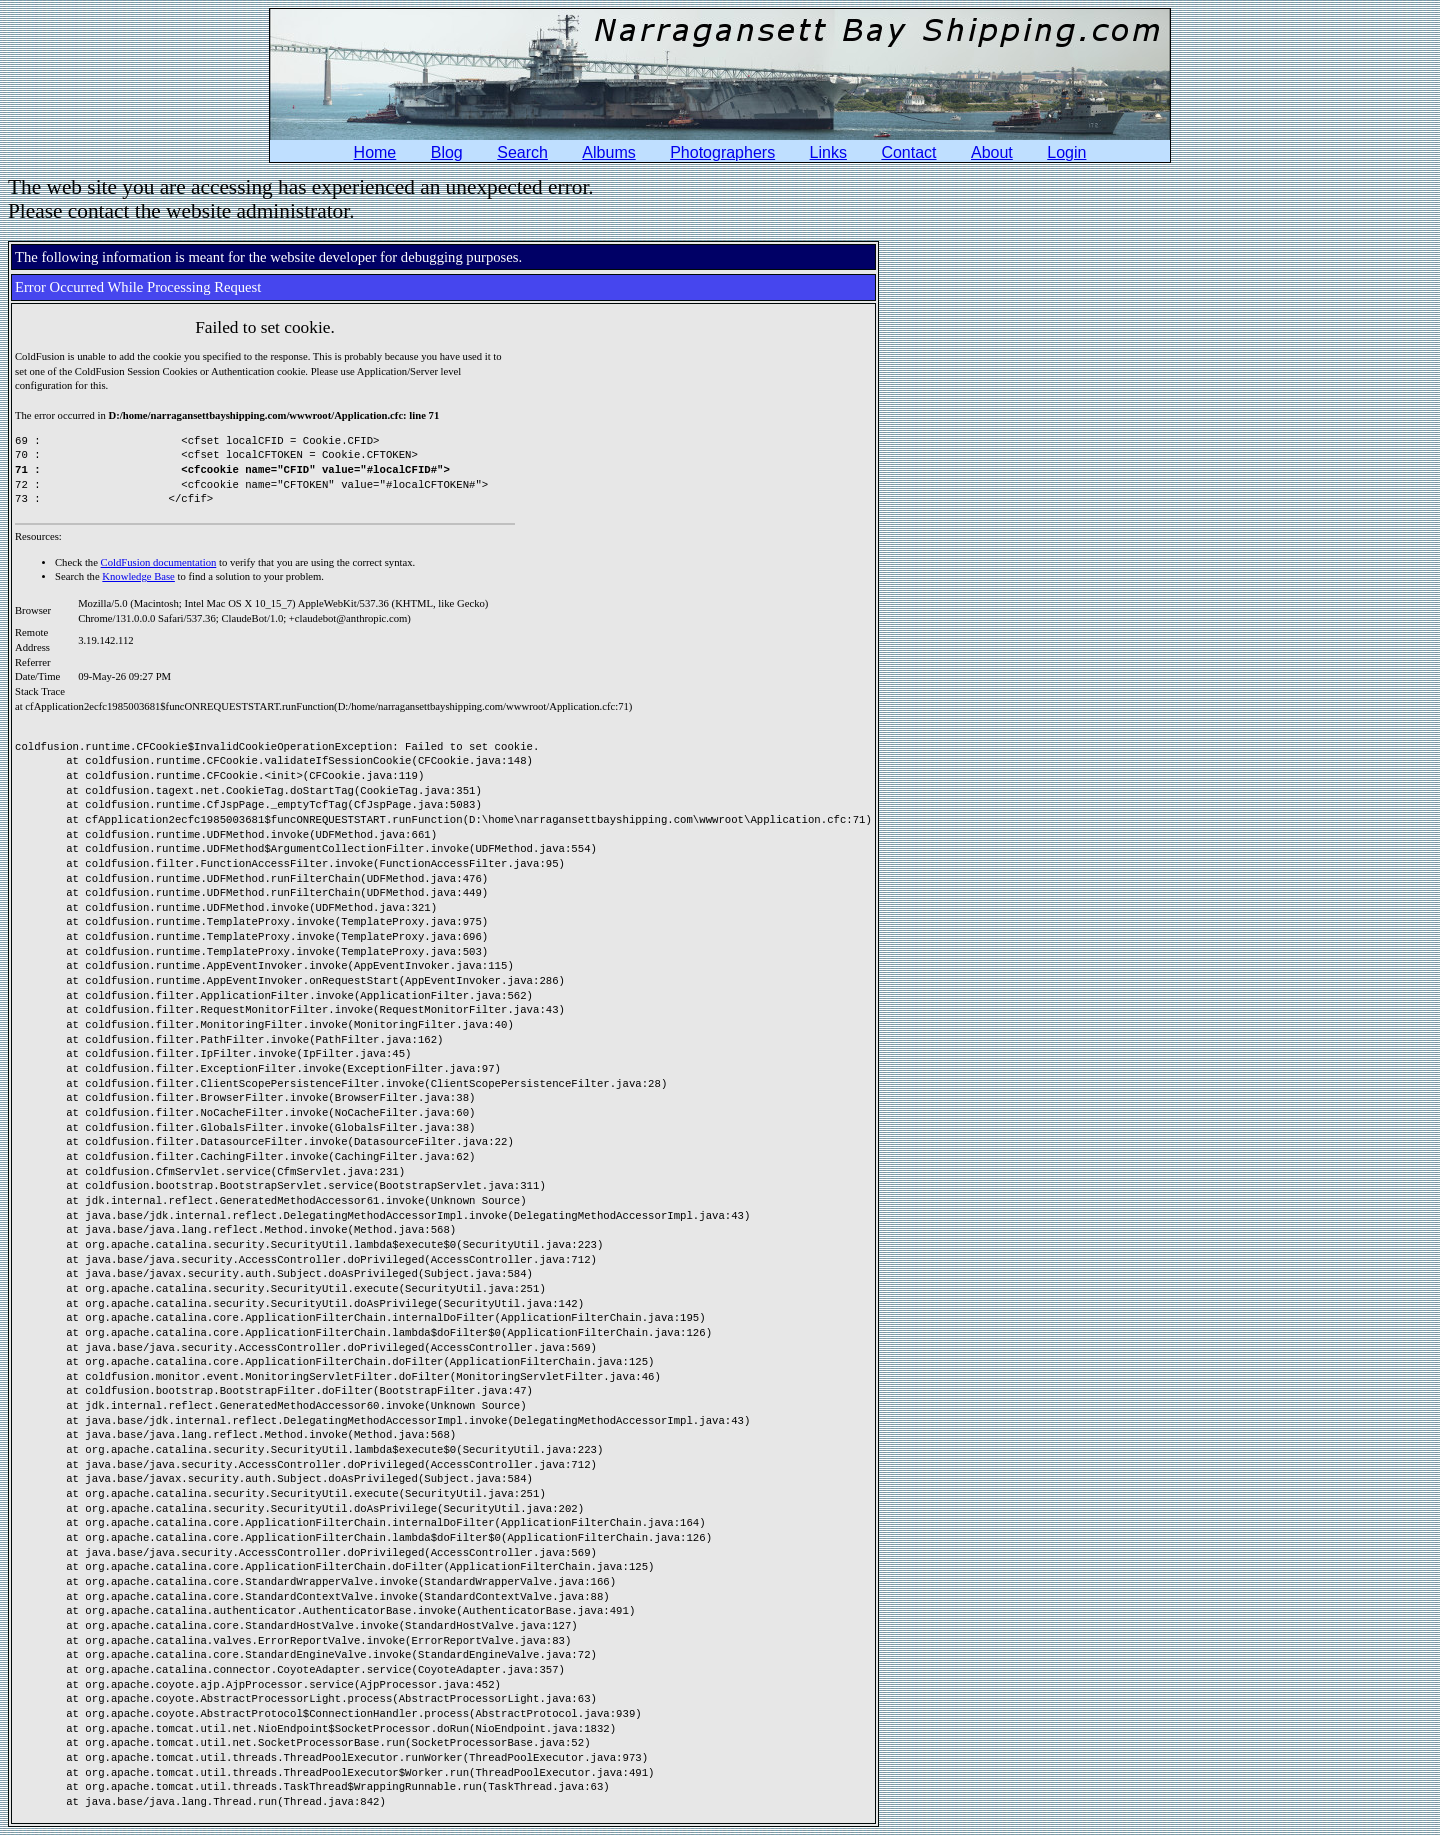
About (992, 152)
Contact (908, 152)
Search (522, 152)
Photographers (722, 152)
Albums (608, 152)
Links (828, 152)
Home (375, 152)
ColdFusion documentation (159, 562)
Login (1066, 152)
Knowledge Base (138, 576)
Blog (447, 152)
